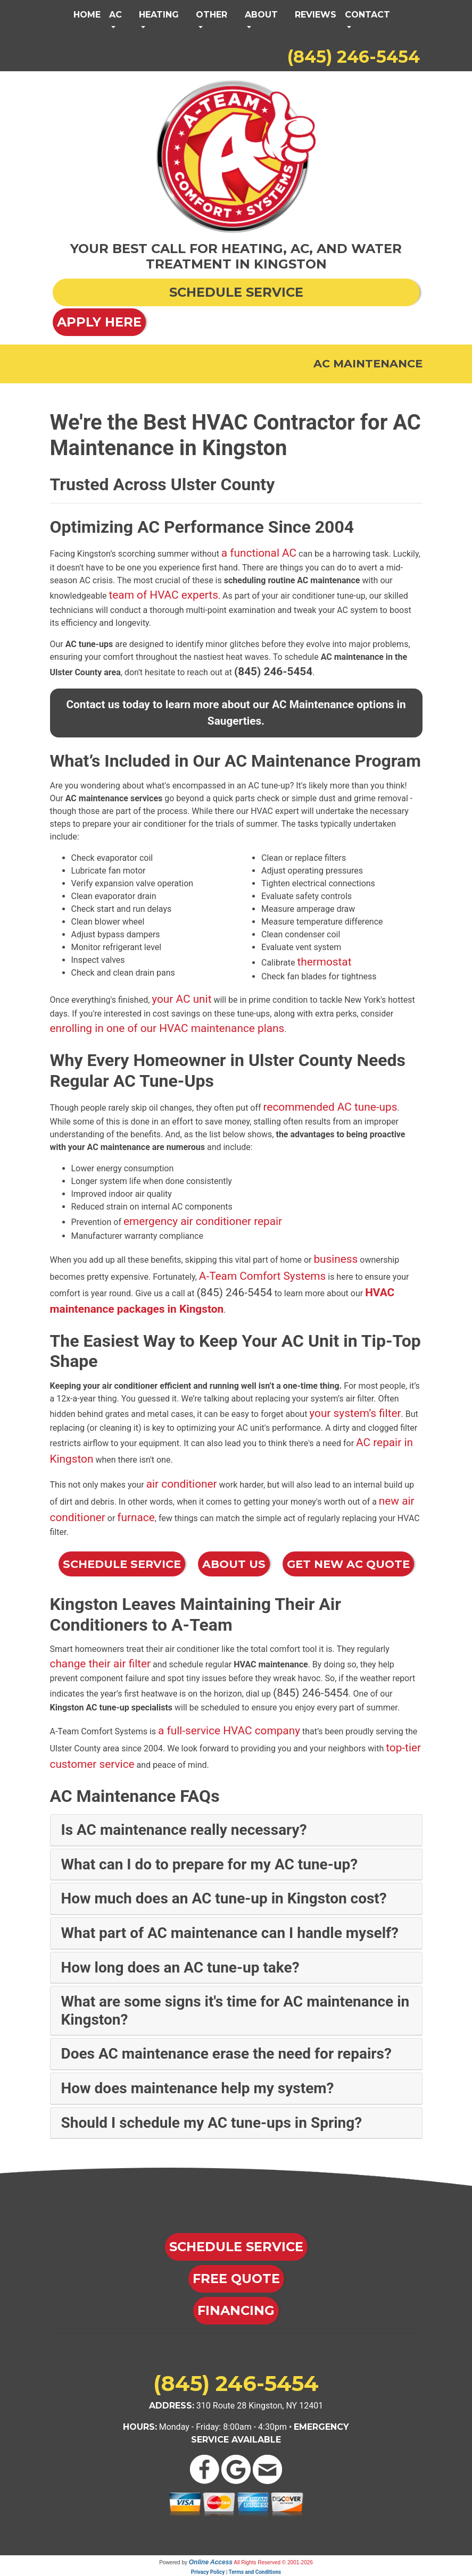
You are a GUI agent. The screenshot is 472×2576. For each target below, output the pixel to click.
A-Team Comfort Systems (262, 1276)
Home (87, 15)
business (335, 1259)
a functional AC (258, 553)
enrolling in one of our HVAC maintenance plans (167, 1028)
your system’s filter (355, 1413)
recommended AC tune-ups (330, 1107)
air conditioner (181, 1484)
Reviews (315, 15)
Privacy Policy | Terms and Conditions (236, 2572)
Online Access (211, 2562)
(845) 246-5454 (353, 56)
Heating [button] (159, 15)
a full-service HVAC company (229, 1730)
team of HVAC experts (163, 595)
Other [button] (211, 15)
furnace (135, 1517)
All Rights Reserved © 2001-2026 (273, 2562)
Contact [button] (367, 15)
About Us (234, 1564)
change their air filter (100, 1663)
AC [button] (115, 15)
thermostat (324, 961)
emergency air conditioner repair (202, 1221)
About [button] (261, 15)
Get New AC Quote (348, 1564)
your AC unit (181, 999)
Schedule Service (122, 1564)
